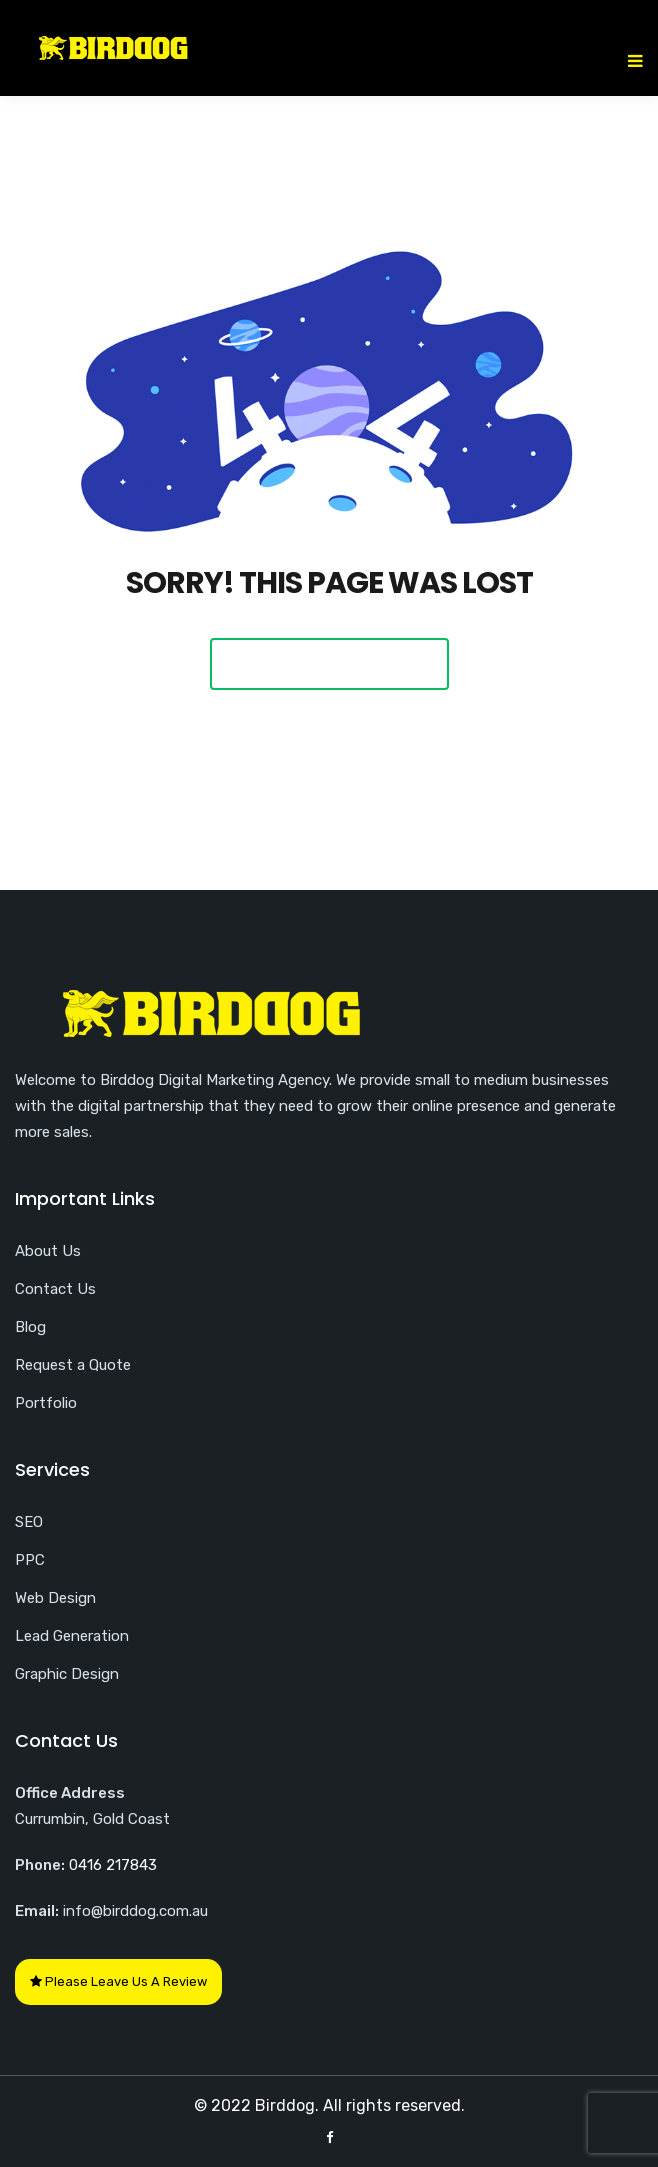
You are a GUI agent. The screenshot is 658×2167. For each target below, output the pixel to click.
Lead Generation (72, 1636)
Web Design (55, 1598)
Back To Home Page (329, 663)
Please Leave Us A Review (118, 1981)
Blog (30, 1327)
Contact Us (55, 1289)
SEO (29, 1522)
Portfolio (46, 1403)
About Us (48, 1251)
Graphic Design (67, 1674)
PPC (30, 1560)
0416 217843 (113, 1865)
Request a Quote (73, 1365)
